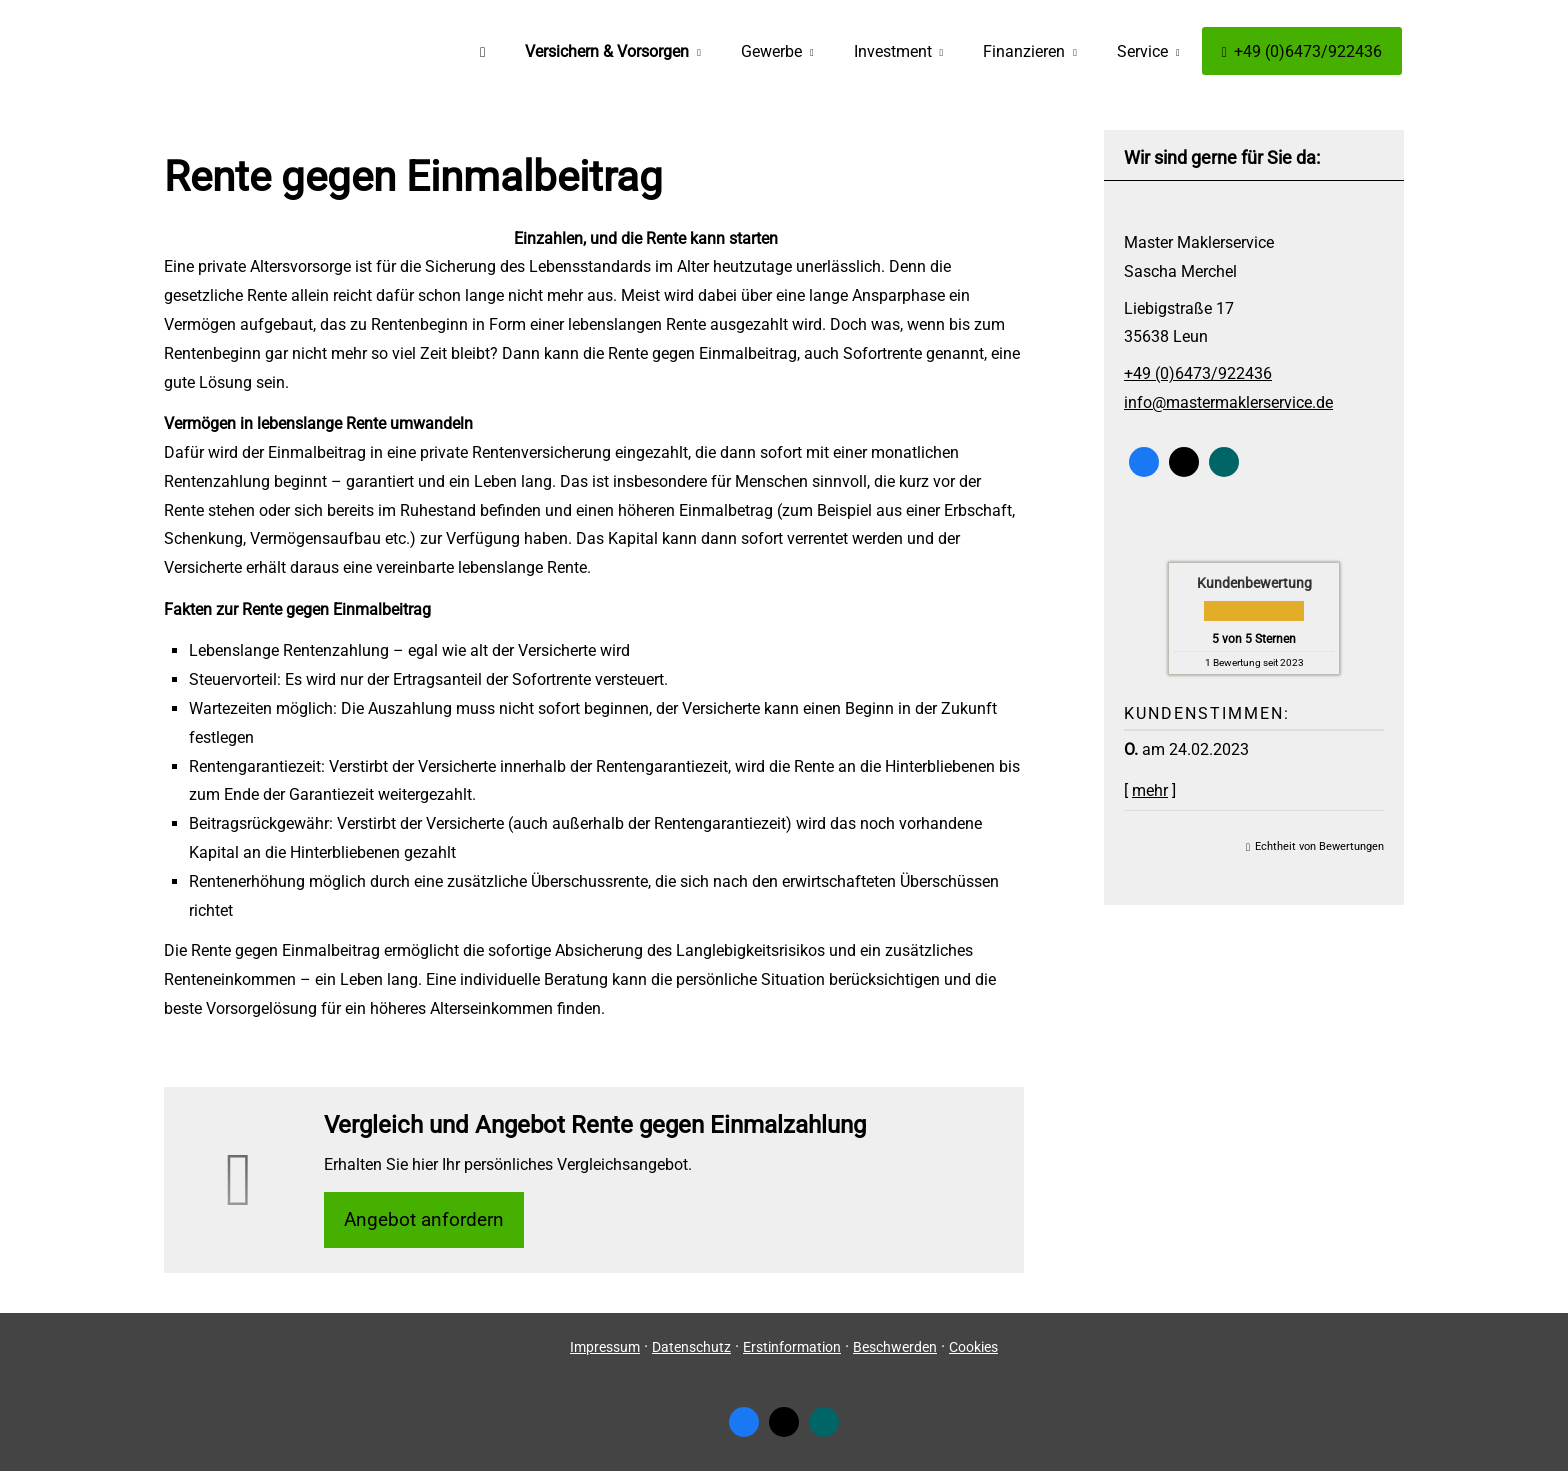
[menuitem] (482, 51)
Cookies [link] (973, 1350)
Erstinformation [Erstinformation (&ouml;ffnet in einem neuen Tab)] (792, 1350)
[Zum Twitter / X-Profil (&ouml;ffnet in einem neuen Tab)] (1184, 462)
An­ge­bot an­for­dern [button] (429, 1220)
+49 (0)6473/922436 (1198, 373)
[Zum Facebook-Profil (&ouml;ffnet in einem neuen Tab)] (1144, 462)
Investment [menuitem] (893, 51)
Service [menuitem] (1142, 51)
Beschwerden (895, 1350)
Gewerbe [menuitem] (771, 51)
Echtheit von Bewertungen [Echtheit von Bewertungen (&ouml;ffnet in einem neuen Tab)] (1319, 846)
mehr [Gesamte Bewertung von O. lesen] (1150, 790)
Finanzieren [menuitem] (1024, 51)
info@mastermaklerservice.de (1228, 402)
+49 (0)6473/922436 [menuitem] (1302, 51)
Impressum (605, 1350)
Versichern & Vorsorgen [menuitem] (607, 51)
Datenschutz (691, 1350)
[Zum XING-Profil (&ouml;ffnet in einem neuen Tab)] (1224, 462)
